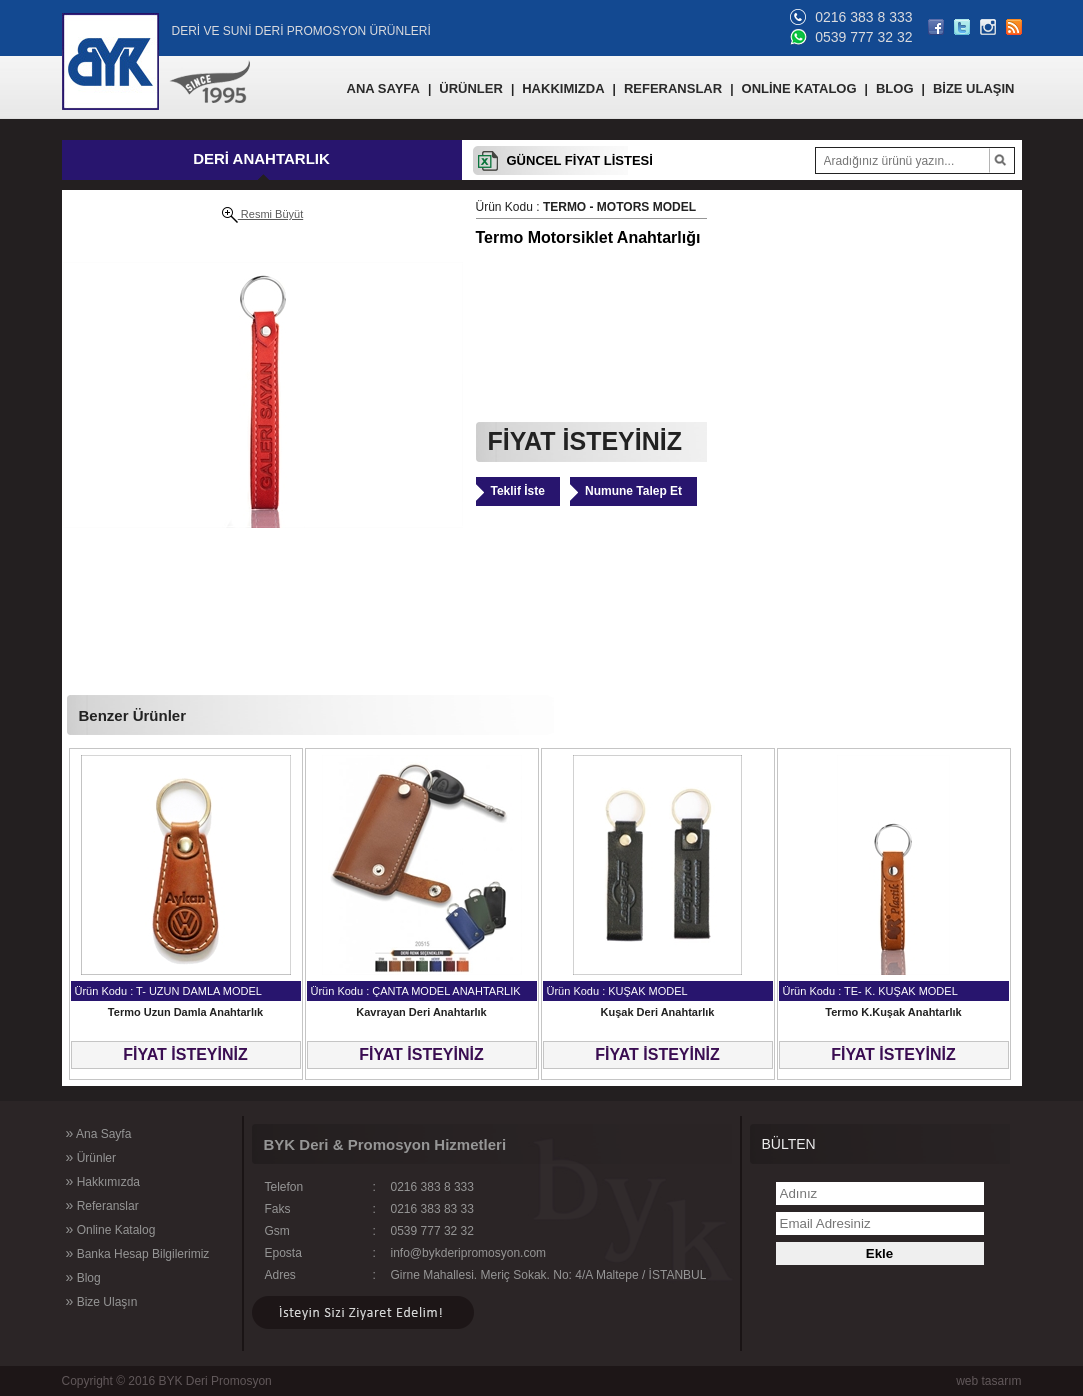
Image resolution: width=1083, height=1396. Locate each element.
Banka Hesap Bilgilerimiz (138, 1253)
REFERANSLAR (673, 88)
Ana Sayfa (99, 1133)
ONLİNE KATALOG (799, 88)
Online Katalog (111, 1229)
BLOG (895, 88)
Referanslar (102, 1205)
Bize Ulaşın (102, 1301)
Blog (83, 1277)
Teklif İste (518, 491)
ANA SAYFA (383, 88)
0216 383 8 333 (863, 17)
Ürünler (91, 1157)
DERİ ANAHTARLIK (261, 158)
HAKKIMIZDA (563, 88)
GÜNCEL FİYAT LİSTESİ (580, 160)
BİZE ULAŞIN (974, 88)
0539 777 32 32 (863, 37)
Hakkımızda (103, 1181)
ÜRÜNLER (471, 88)
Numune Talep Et (633, 491)
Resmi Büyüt (262, 215)
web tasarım (988, 1381)
